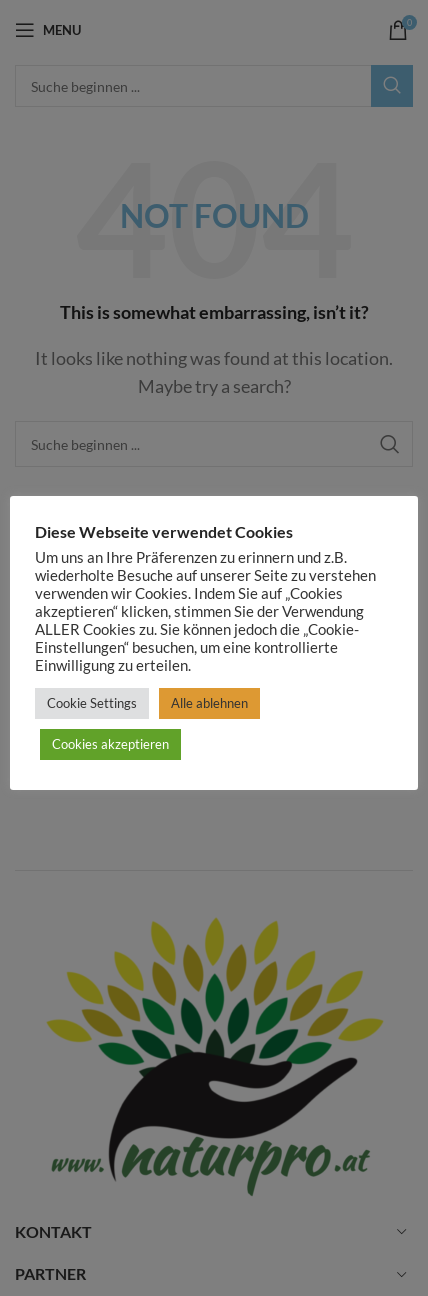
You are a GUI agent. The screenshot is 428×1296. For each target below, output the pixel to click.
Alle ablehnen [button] (209, 703)
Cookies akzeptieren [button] (110, 744)
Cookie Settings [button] (92, 703)
